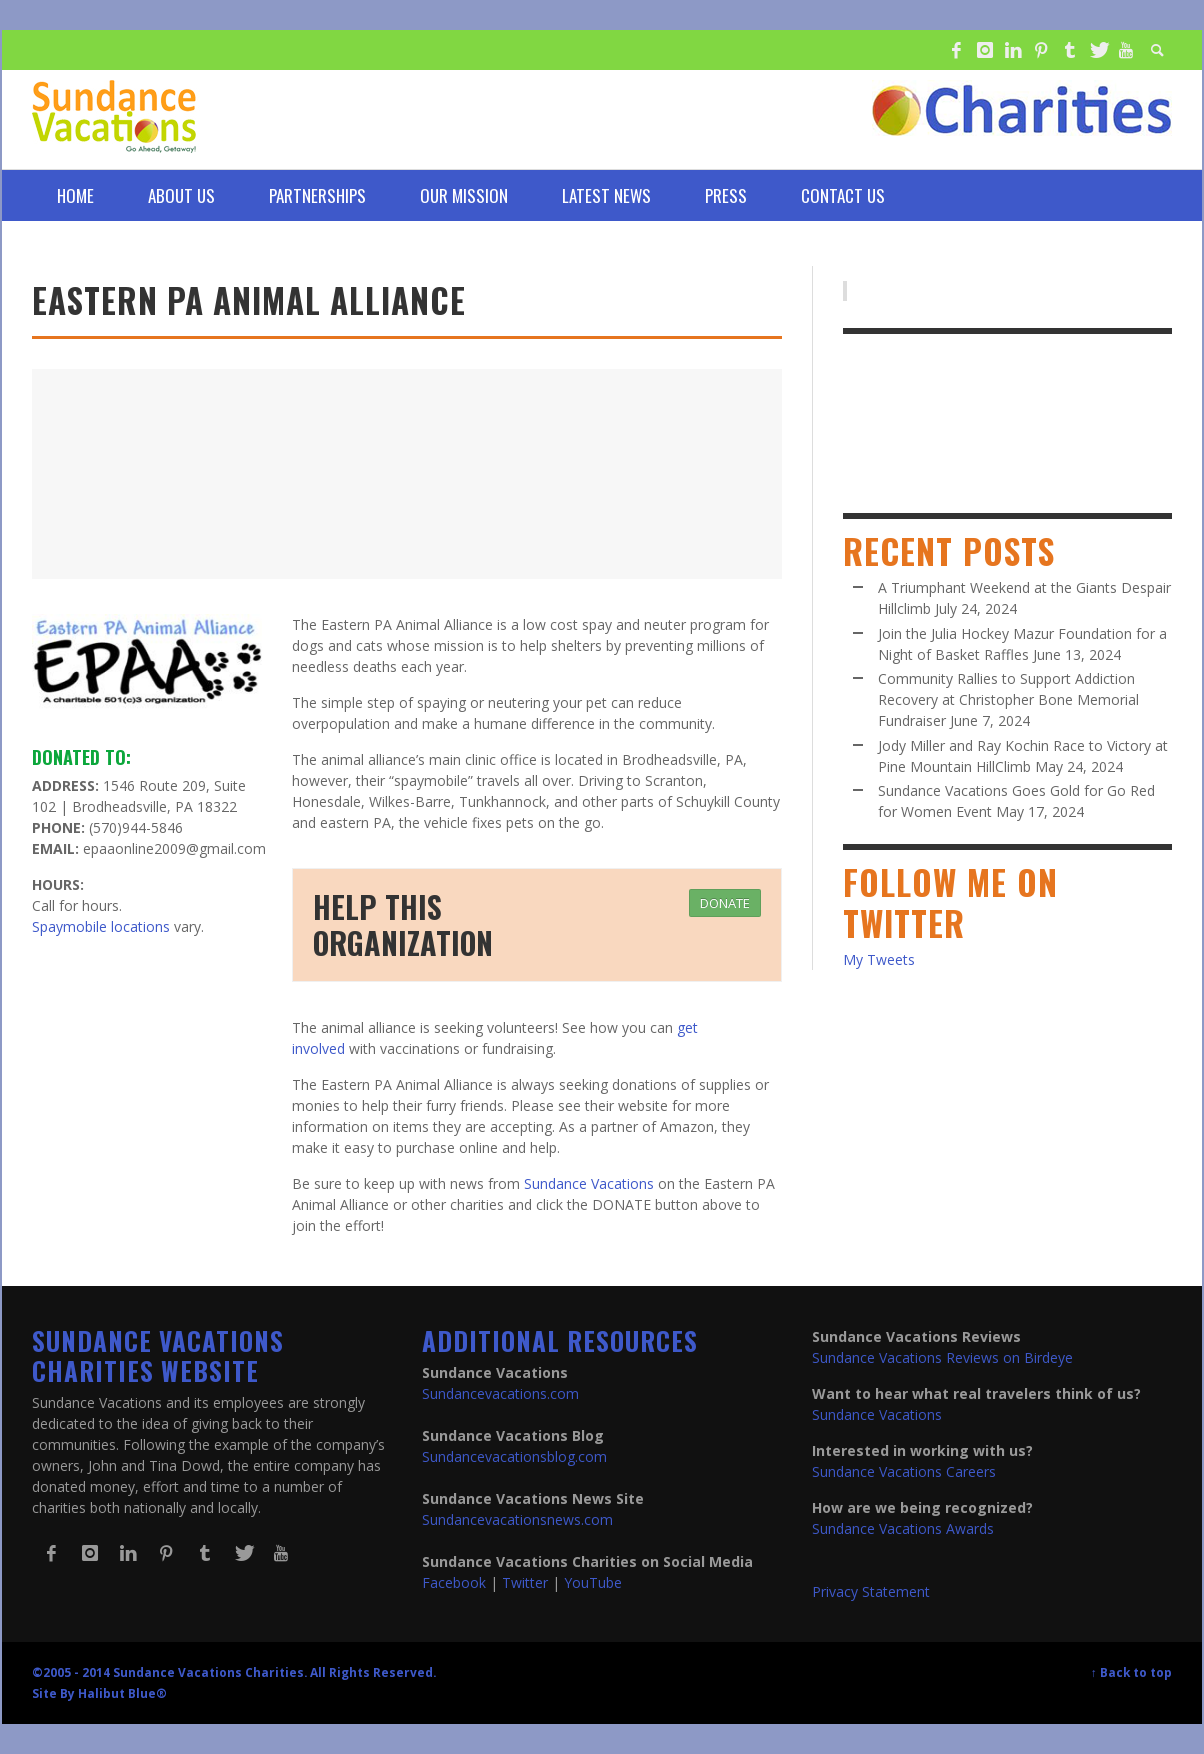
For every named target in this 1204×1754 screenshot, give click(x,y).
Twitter (525, 1582)
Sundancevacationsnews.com (517, 1519)
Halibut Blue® (122, 1693)
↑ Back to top (1131, 1672)
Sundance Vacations (589, 1183)
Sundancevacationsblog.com (514, 1456)
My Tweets (879, 959)
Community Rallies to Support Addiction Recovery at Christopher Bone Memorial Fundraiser (1008, 699)
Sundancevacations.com (500, 1393)
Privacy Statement (871, 1591)
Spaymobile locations (101, 926)
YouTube (593, 1582)
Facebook (454, 1582)
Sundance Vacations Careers (904, 1471)
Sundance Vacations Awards (903, 1528)
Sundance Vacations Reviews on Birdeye (942, 1357)
